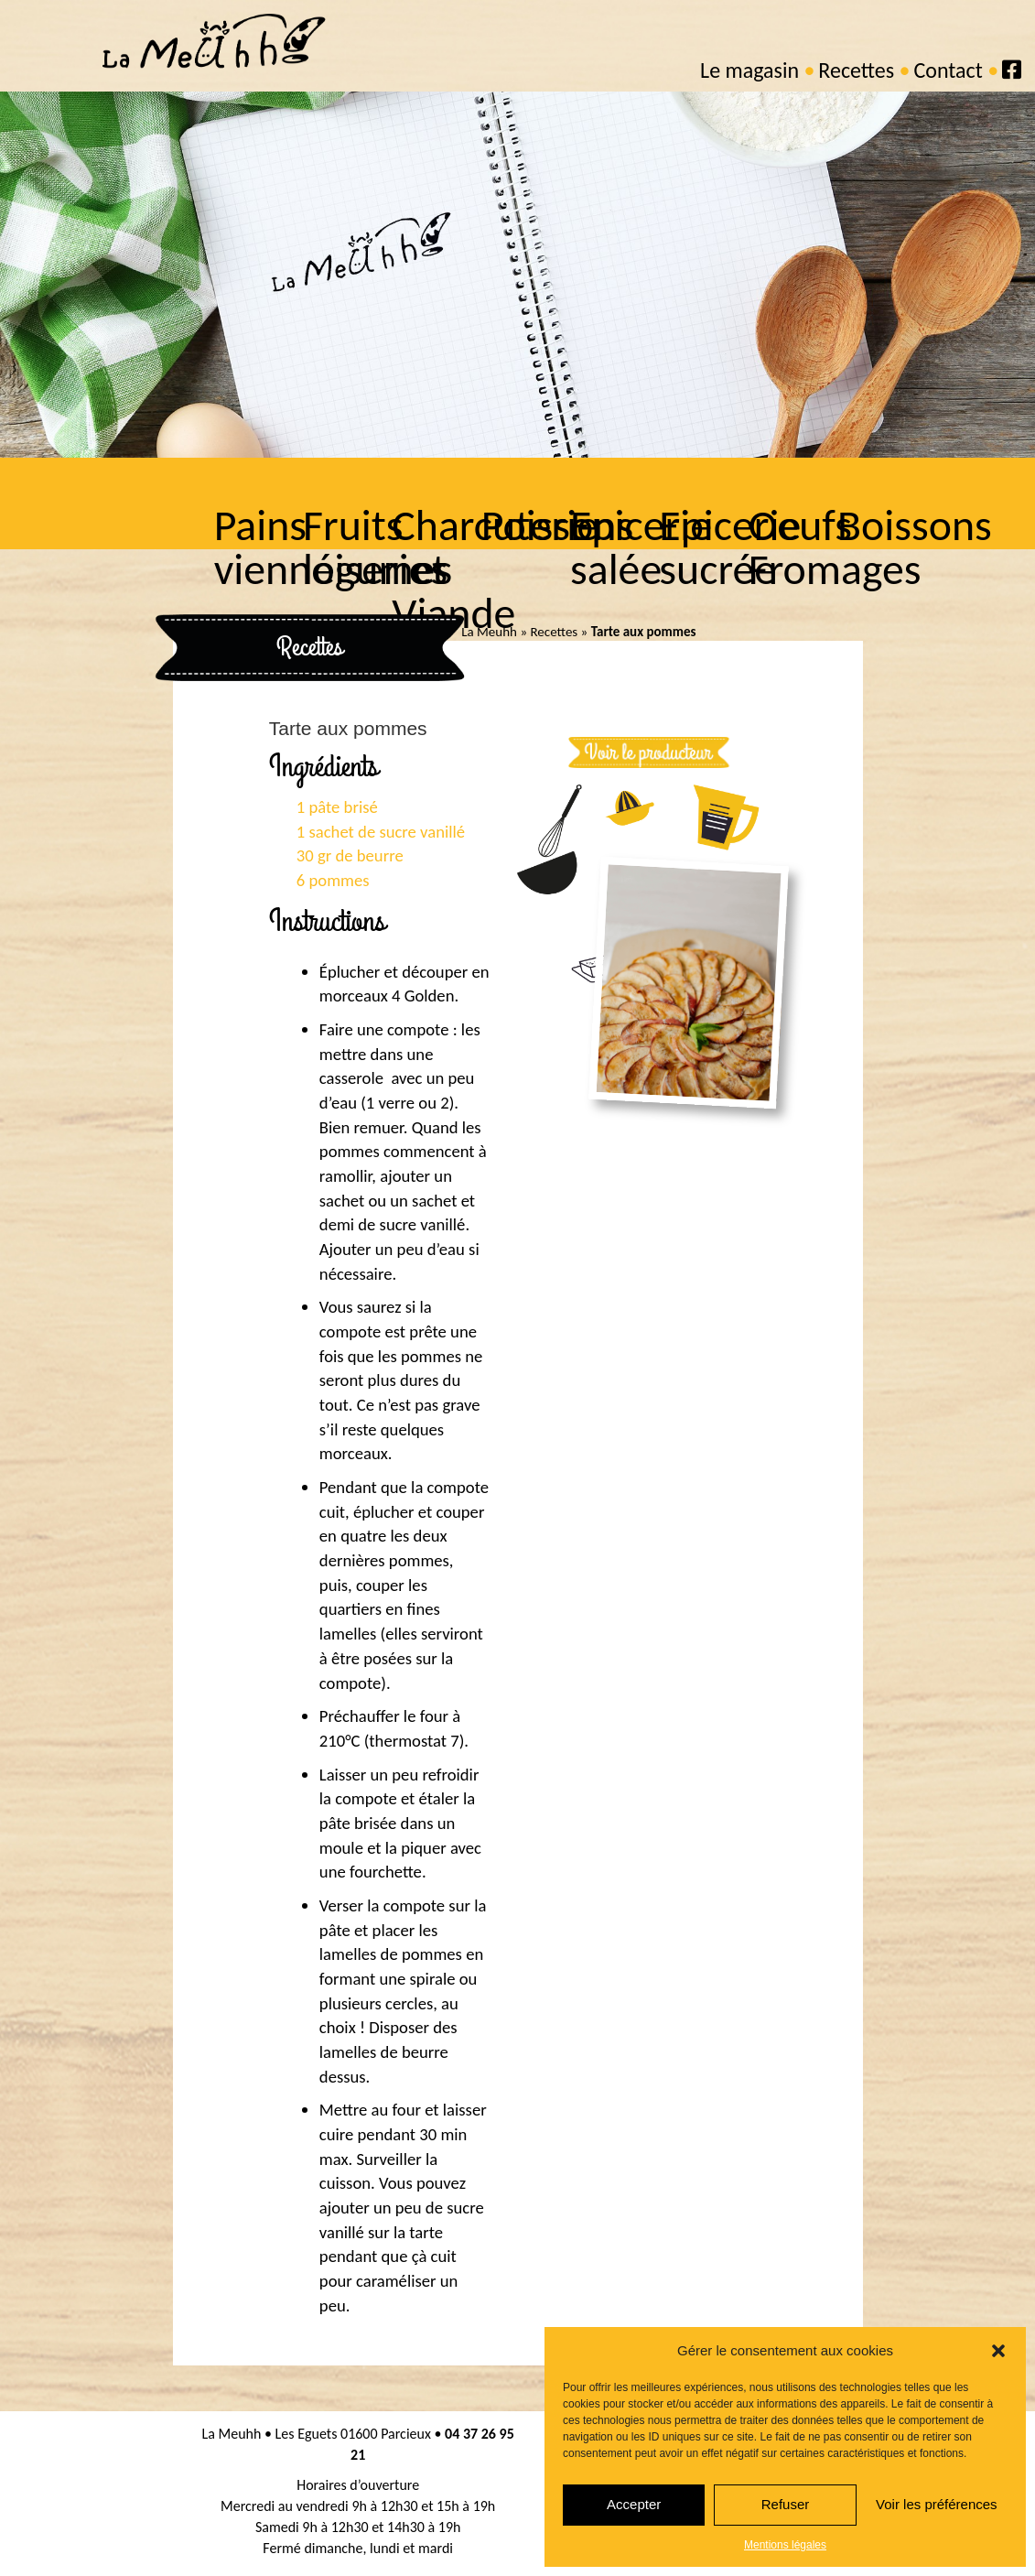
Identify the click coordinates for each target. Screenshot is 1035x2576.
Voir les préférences (936, 2504)
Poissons (556, 525)
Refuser (785, 2504)
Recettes (856, 70)
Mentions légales (785, 2544)
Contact (947, 70)
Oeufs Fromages (833, 547)
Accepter (634, 2504)
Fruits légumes (376, 547)
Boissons (912, 525)
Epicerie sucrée (728, 547)
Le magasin (749, 70)
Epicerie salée (639, 547)
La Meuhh (489, 631)
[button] (998, 2351)
